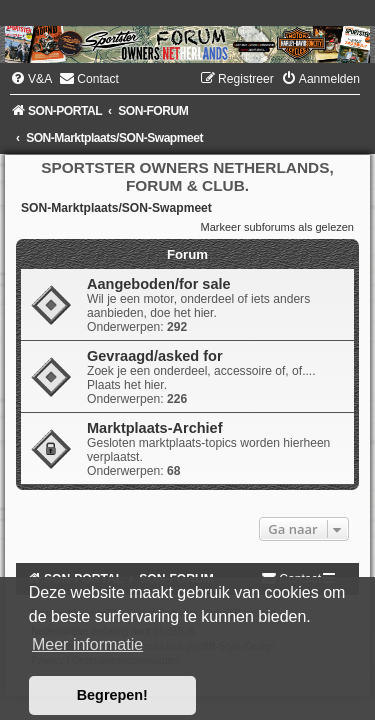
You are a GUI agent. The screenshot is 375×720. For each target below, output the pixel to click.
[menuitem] (31, 79)
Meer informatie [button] (87, 644)
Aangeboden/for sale (159, 284)
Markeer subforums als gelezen (277, 227)
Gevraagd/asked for (155, 356)
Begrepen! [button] (112, 695)
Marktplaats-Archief (155, 428)
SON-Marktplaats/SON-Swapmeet (116, 208)
